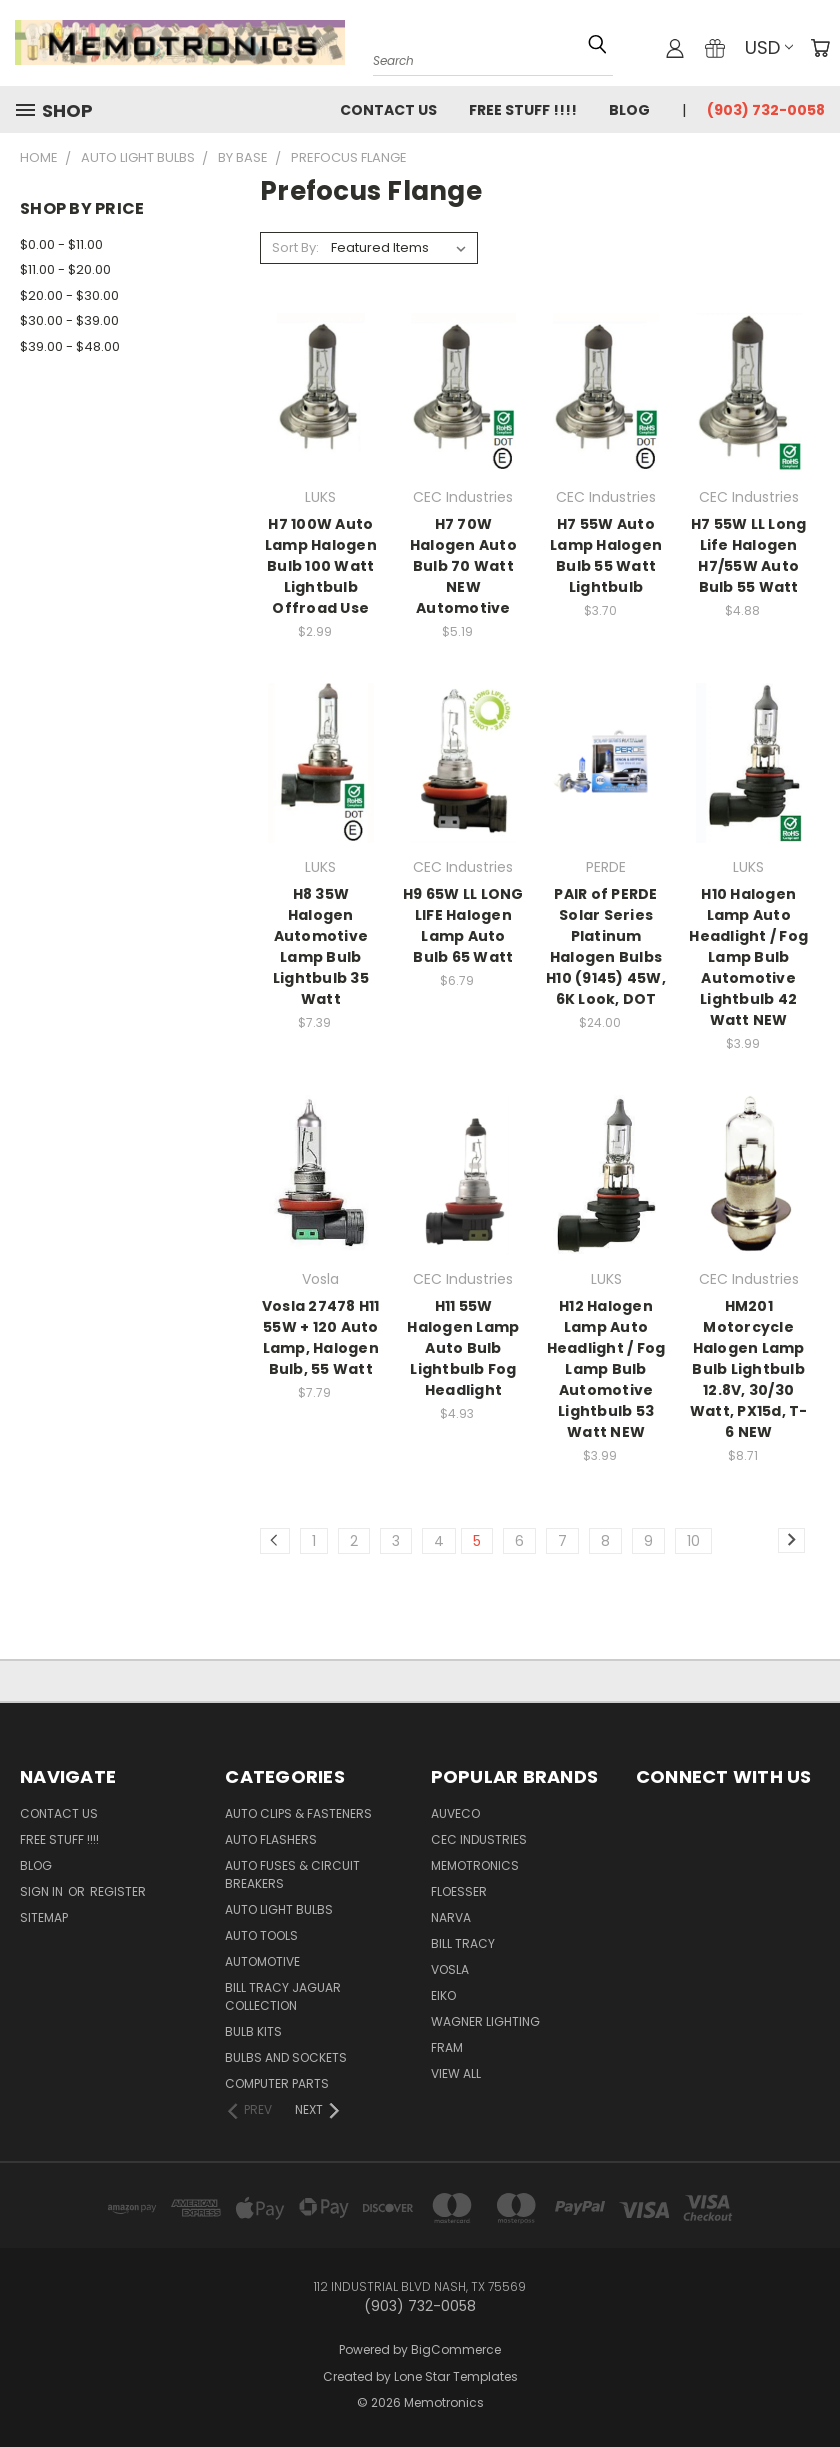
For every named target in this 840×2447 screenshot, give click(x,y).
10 (693, 1541)
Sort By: (295, 247)
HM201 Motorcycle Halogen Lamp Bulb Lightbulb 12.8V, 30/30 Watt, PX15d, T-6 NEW (749, 1369)
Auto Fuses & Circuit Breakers (292, 1874)
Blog (629, 110)
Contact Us (388, 110)
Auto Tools (261, 1935)
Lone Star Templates (456, 2376)
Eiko (443, 1995)
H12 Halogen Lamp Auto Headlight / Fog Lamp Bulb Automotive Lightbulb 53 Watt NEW (606, 1369)
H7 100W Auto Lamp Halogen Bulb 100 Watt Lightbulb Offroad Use (321, 566)
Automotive (262, 1961)
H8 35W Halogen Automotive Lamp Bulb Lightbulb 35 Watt (321, 946)
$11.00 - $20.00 (65, 269)
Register (118, 1891)
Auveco (455, 1813)
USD (769, 47)
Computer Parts (277, 2083)
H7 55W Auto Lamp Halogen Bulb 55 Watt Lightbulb (606, 555)
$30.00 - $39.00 (69, 320)
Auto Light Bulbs (279, 1909)
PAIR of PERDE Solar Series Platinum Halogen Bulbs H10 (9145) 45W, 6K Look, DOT (606, 946)
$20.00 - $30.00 (69, 295)
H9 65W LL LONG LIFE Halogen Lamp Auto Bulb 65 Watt (463, 925)
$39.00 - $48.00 (70, 346)
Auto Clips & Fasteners (298, 1813)
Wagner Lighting (485, 2021)
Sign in (43, 1891)
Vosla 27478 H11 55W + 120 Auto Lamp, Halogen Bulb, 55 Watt (321, 1337)
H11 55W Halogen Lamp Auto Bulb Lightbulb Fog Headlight (463, 1348)
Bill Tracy (463, 1943)
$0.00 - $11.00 (61, 244)
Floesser (459, 1891)
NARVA (451, 1917)
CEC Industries (479, 1839)
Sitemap (44, 1917)
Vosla (450, 1969)
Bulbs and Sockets (286, 2057)
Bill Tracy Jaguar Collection (283, 1996)
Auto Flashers (271, 1839)
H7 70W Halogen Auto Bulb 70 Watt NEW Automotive (463, 566)
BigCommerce (456, 2349)
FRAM (447, 2047)
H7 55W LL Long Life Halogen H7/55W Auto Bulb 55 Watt (749, 555)
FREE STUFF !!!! (523, 110)
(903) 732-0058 (766, 110)
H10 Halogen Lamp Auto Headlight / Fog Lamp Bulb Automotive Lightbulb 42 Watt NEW (748, 957)
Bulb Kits (253, 2031)
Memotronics (475, 1865)
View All (456, 2073)
